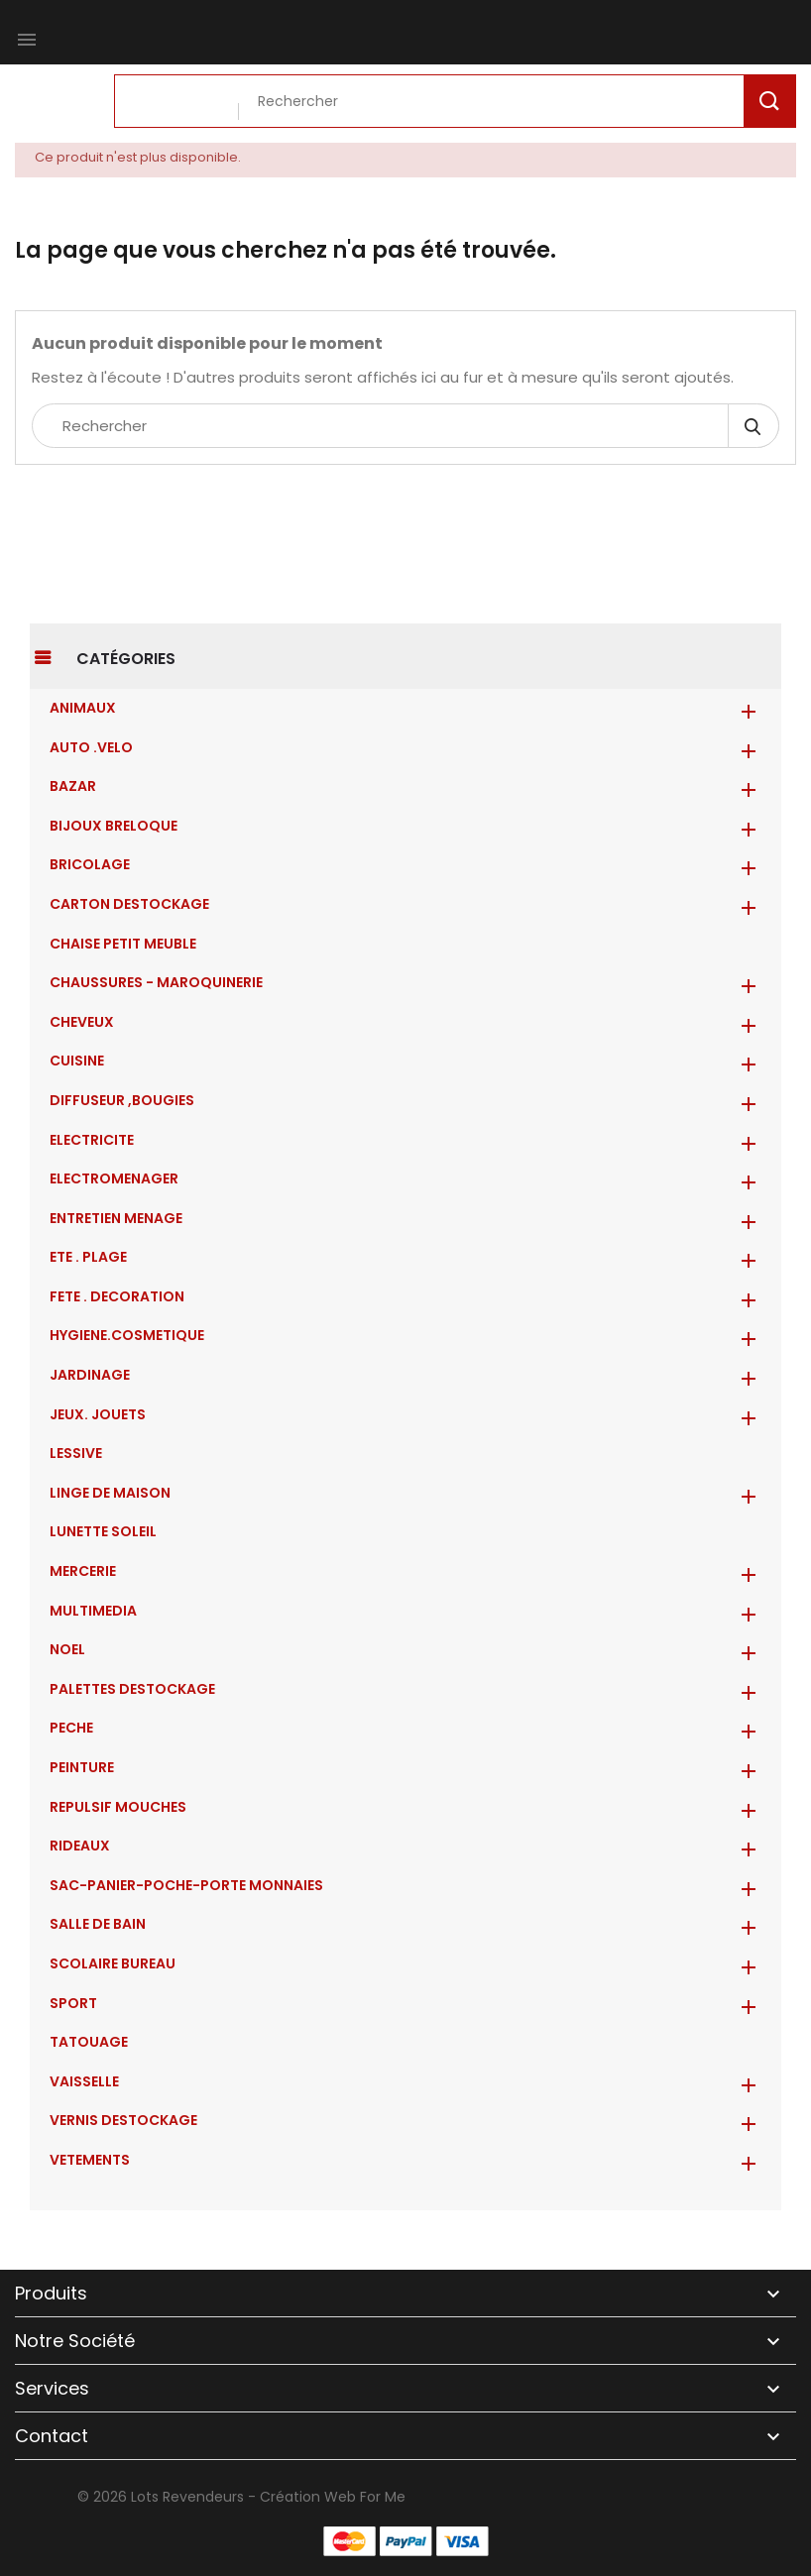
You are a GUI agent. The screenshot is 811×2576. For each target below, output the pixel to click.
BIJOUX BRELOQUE (113, 826)
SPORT (73, 2003)
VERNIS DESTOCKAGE (123, 2120)
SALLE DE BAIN (98, 1924)
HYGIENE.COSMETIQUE (127, 1335)
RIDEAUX (80, 1845)
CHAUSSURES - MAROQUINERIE (156, 982)
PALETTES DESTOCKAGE (132, 1689)
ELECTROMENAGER (114, 1178)
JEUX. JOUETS (98, 1414)
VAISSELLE (84, 2081)
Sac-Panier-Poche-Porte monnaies (186, 1885)
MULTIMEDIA (93, 1611)
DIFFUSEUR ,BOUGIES (122, 1100)
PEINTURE (82, 1767)
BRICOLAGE (90, 864)
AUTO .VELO (91, 747)
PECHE (71, 1727)
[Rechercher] (405, 425)
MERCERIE (83, 1571)
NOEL (67, 1649)
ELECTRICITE (92, 1140)
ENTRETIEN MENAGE (116, 1218)
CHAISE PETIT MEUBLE (123, 943)
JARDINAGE (90, 1375)
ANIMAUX (83, 708)
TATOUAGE (89, 2042)
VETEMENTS (90, 2160)
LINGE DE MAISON (110, 1493)
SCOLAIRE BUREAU (112, 1963)
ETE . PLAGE (88, 1257)
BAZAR (73, 786)
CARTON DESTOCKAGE (129, 904)
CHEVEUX (82, 1022)
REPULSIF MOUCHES (118, 1807)
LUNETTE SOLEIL (103, 1531)
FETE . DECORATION (117, 1296)
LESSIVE (76, 1453)
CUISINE (77, 1060)
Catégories (125, 658)
